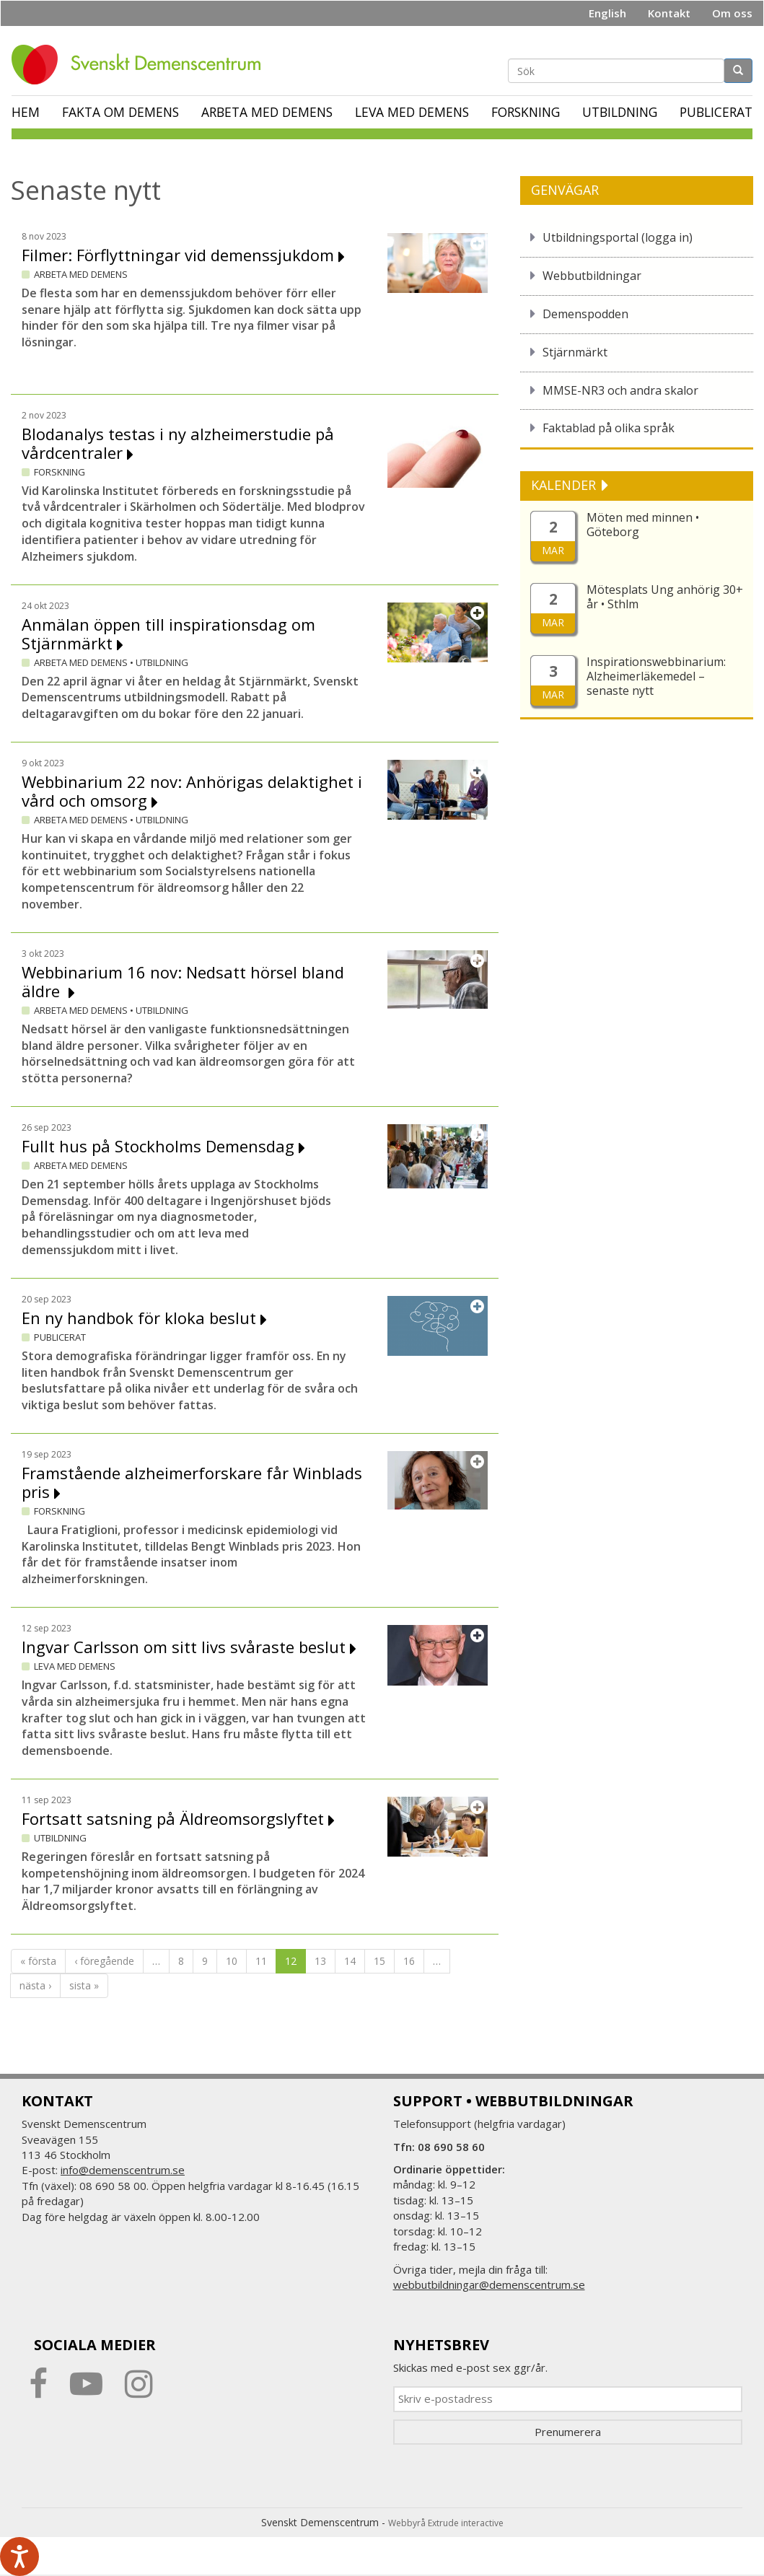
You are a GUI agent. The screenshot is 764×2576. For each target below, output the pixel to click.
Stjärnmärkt (575, 352)
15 (379, 1961)
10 (231, 1961)
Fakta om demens (120, 112)
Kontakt (669, 13)
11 (261, 1961)
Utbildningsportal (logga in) (618, 237)
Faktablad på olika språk (609, 428)
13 (320, 1961)
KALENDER (565, 485)
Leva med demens (412, 112)
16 (409, 1961)
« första (38, 1961)
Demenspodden (585, 314)
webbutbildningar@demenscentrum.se (489, 2284)
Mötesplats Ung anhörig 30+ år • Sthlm (665, 597)
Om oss (732, 13)
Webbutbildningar (592, 276)
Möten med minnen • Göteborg (643, 524)
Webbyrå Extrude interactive (446, 2523)
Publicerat (716, 112)
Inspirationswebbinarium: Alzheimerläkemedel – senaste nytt (656, 676)
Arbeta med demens (267, 112)
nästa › (35, 1985)
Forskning (525, 112)
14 (350, 1961)
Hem (26, 112)
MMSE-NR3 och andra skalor (620, 390)
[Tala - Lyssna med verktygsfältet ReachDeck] (19, 2556)
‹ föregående (104, 1961)
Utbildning (619, 112)
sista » (84, 1985)
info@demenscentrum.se (123, 2170)
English (607, 13)
